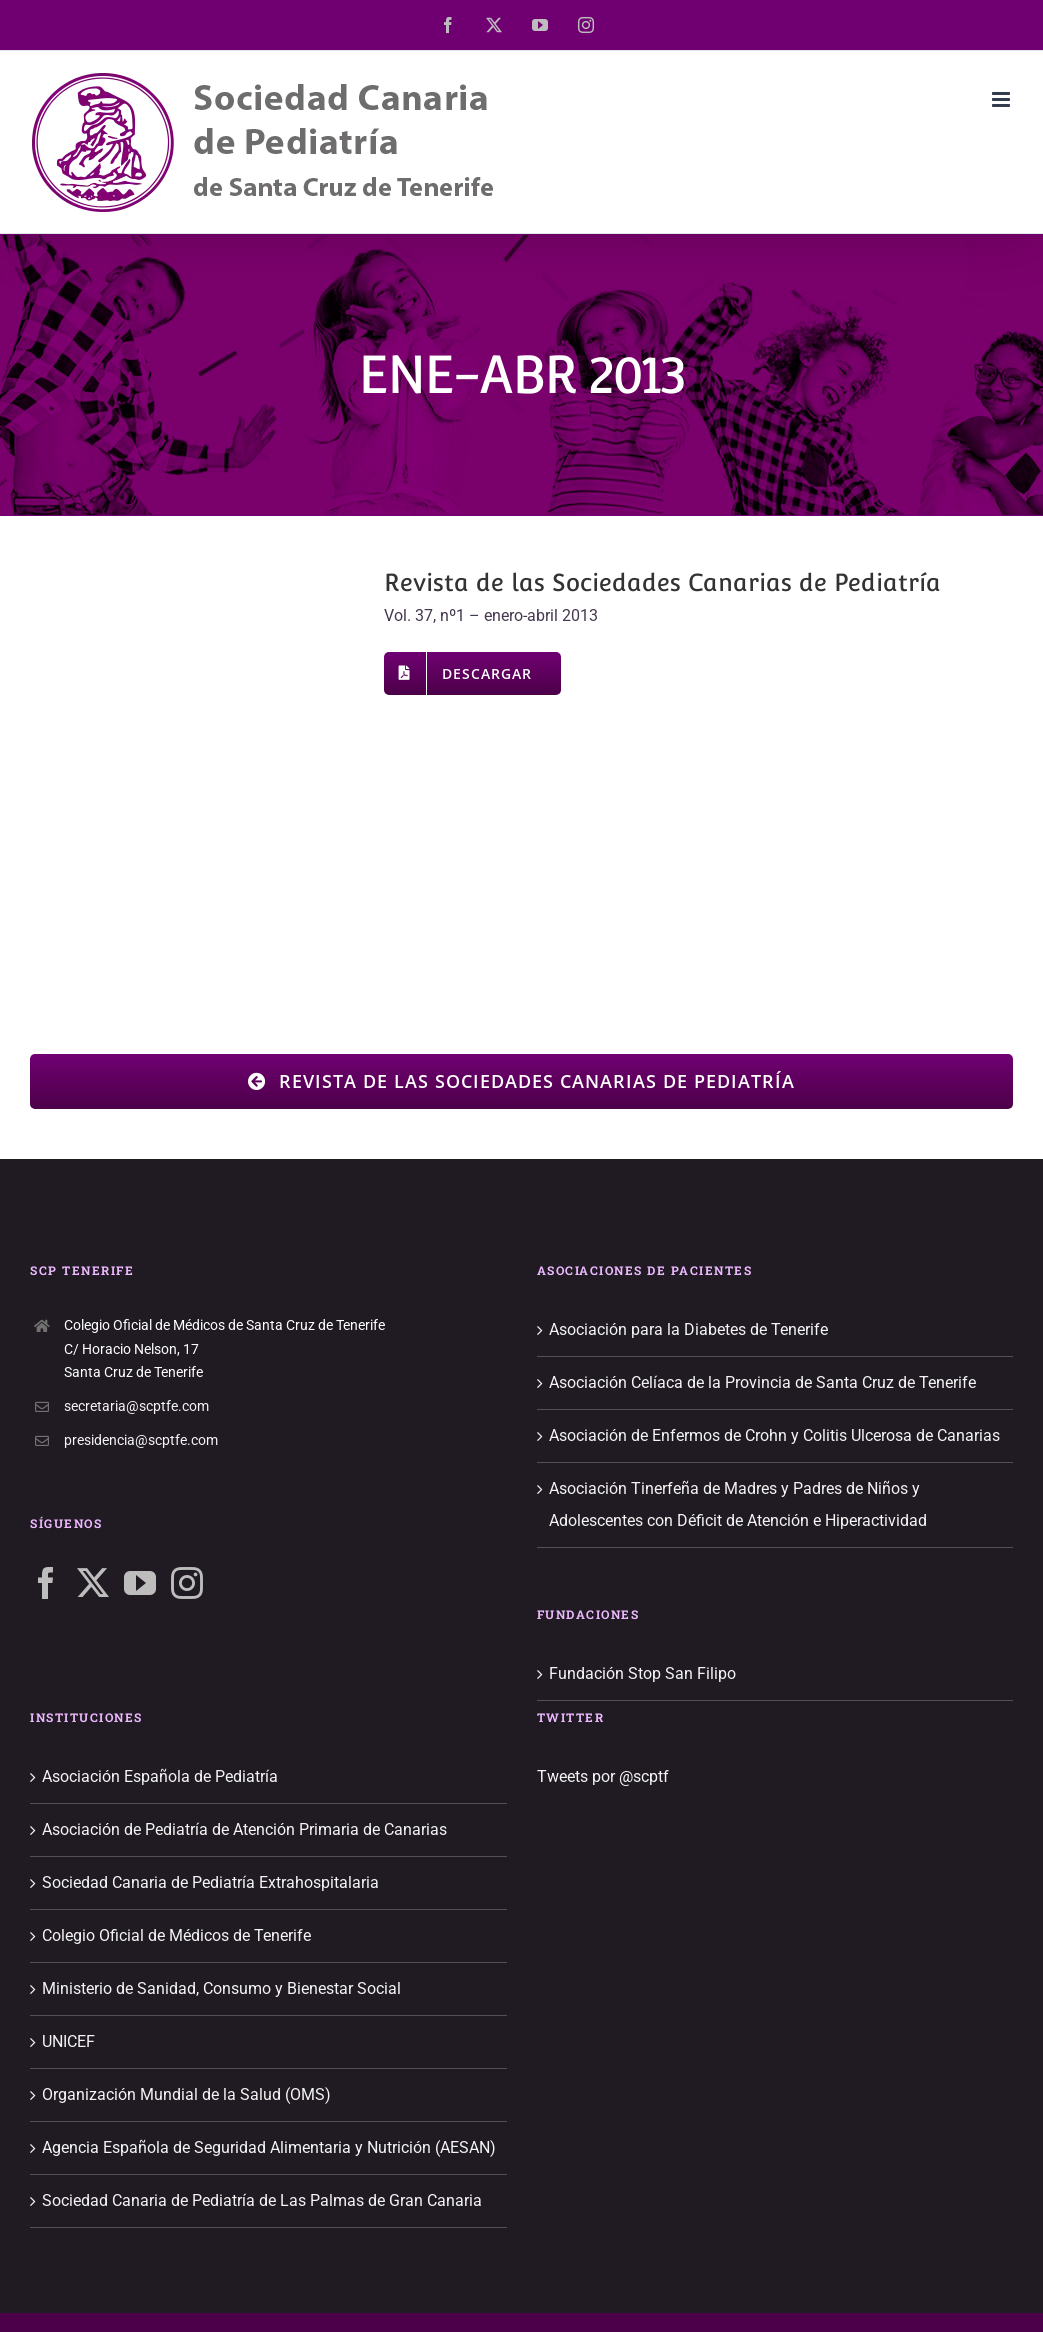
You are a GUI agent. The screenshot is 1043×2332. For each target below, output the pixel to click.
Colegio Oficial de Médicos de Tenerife (176, 1935)
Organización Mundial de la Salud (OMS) (186, 2094)
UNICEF (68, 2041)
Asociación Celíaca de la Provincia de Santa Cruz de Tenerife (762, 1382)
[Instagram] (187, 1583)
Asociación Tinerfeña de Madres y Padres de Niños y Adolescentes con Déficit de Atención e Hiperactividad (738, 1504)
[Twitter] (93, 1583)
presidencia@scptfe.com (141, 1440)
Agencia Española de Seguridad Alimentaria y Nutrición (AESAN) (269, 2147)
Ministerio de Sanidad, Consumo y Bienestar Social (221, 1988)
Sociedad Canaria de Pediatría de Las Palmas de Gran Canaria (262, 2200)
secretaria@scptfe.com (136, 1406)
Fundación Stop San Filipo (642, 1673)
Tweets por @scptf (603, 1776)
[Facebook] (46, 1583)
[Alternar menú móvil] (1002, 99)
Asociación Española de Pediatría (160, 1776)
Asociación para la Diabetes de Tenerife (688, 1329)
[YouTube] (140, 1583)
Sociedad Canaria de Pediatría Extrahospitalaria (210, 1882)
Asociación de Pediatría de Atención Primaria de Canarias (244, 1829)
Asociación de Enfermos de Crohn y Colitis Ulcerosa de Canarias (774, 1435)
